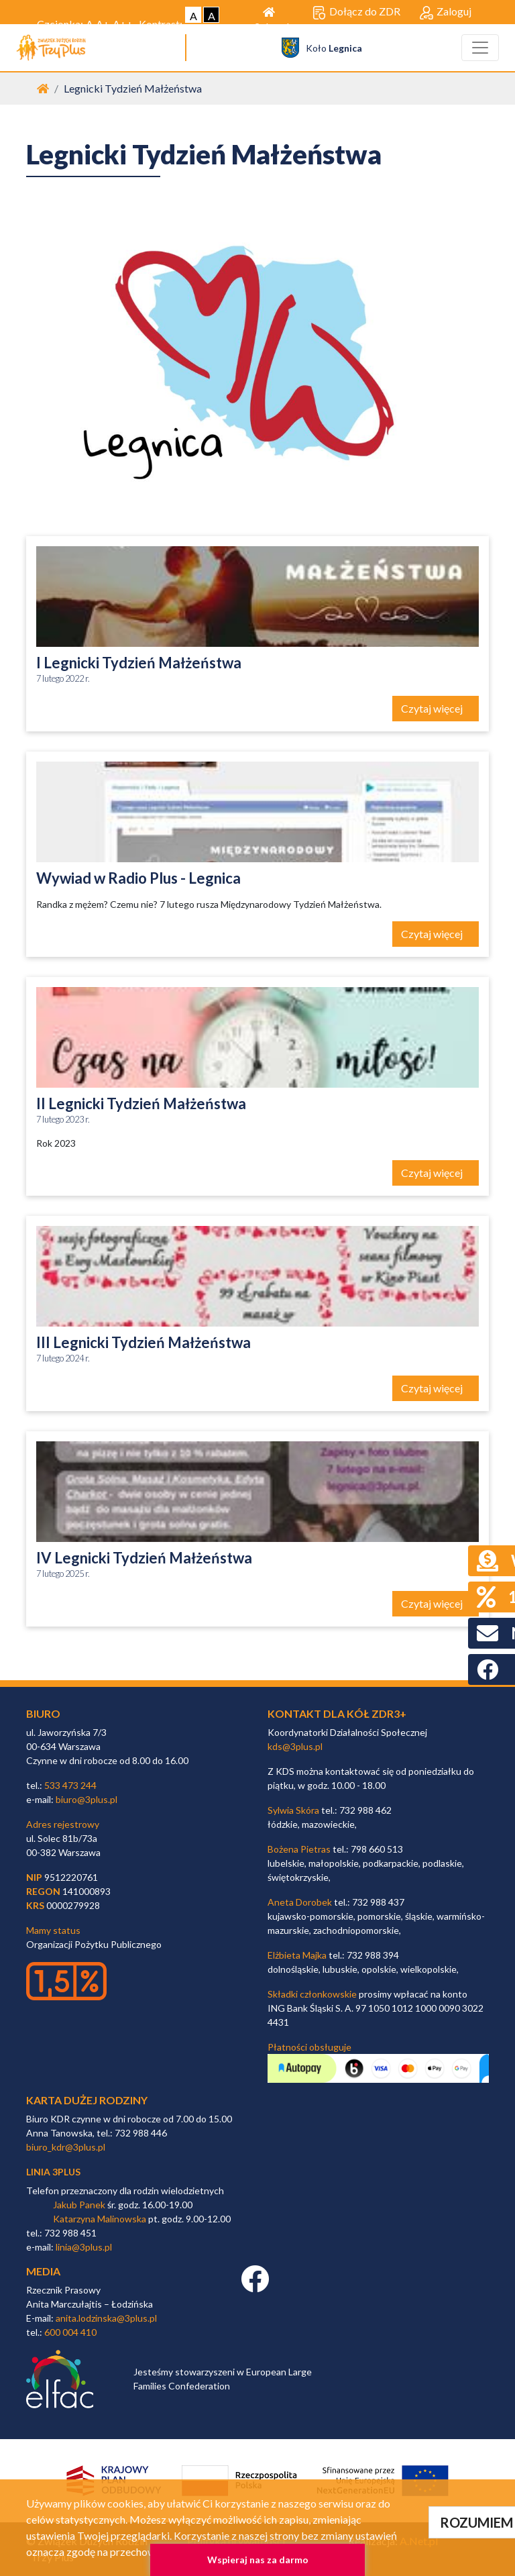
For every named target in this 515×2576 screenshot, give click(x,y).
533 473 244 (70, 1785)
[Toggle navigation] (480, 47)
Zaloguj (445, 12)
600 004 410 (70, 2332)
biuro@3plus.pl (86, 1799)
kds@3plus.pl (295, 1746)
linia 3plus (53, 2171)
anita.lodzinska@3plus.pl (106, 2318)
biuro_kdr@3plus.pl (65, 2147)
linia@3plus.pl (84, 2247)
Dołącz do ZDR (356, 12)
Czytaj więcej (433, 708)
